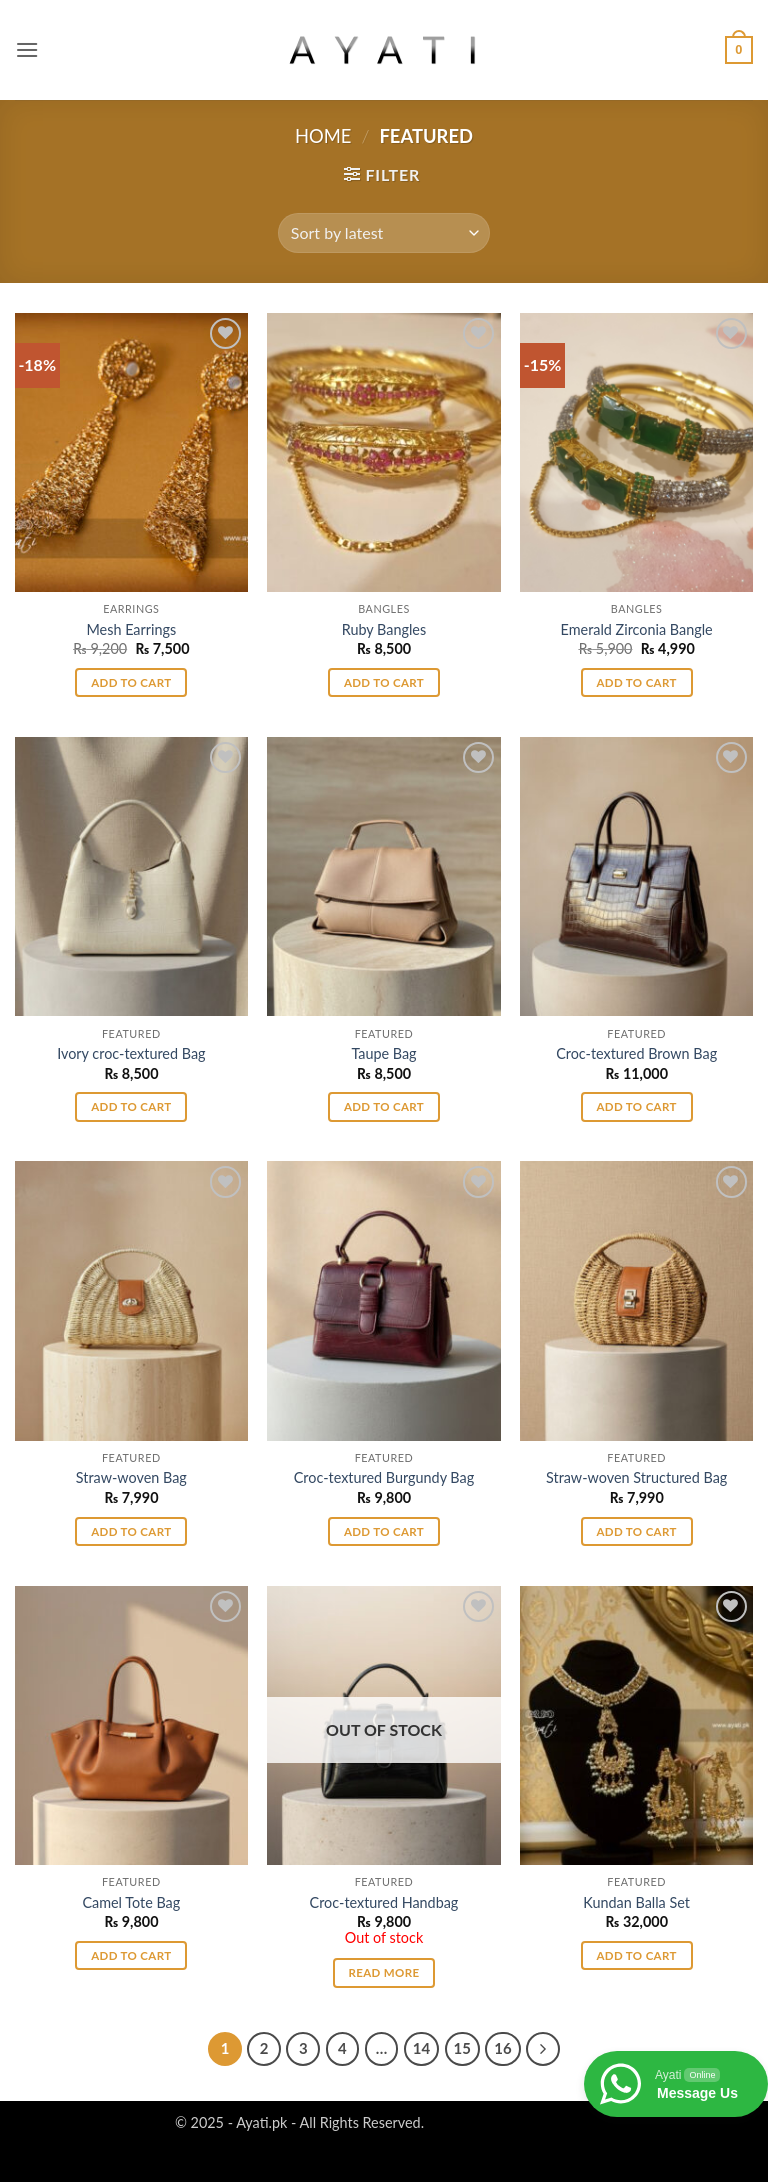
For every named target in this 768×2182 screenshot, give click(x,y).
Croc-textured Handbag (384, 1902)
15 (462, 2048)
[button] (27, 49)
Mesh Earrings (131, 629)
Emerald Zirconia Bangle (637, 629)
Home (323, 136)
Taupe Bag (383, 1053)
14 (421, 2048)
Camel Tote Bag (131, 1902)
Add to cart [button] (131, 682)
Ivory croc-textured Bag (131, 1053)
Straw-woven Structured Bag (636, 1477)
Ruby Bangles (384, 629)
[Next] (543, 2049)
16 (502, 2048)
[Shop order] (384, 233)
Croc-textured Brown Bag (636, 1053)
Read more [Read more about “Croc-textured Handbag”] (384, 1972)
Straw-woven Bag (131, 1477)
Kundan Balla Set (636, 1902)
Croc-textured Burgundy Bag (384, 1477)
